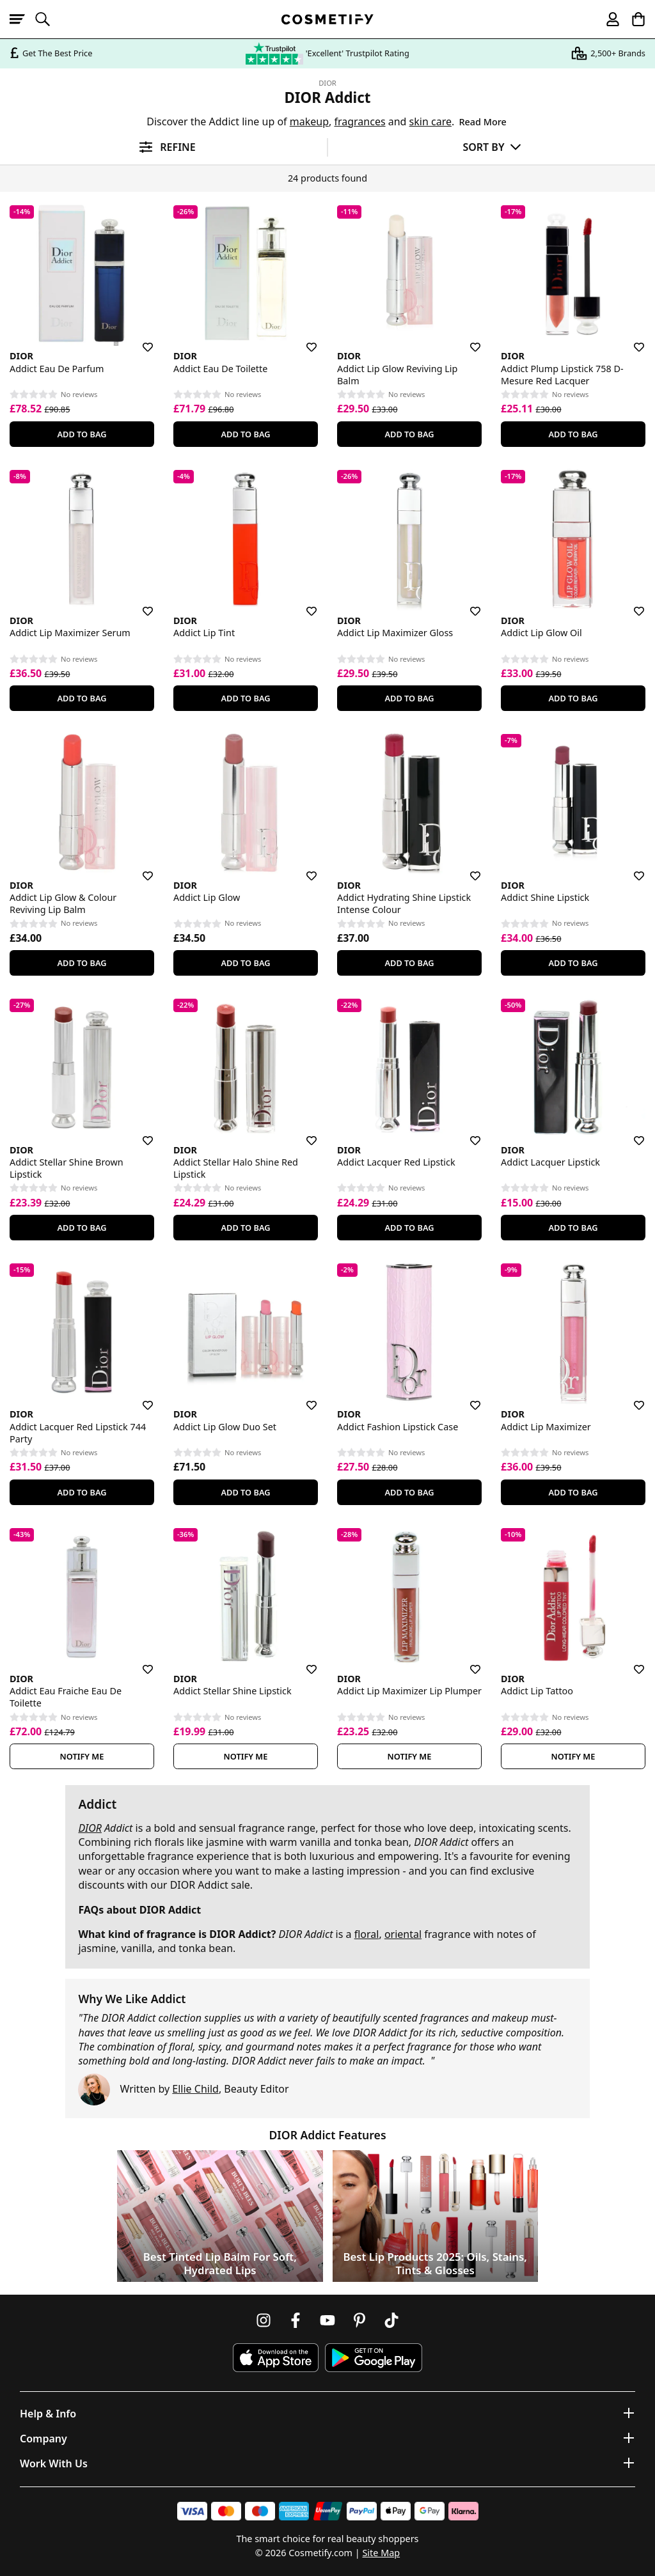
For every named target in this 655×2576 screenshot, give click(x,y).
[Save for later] (138, 339)
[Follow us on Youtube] (327, 2320)
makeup (309, 121)
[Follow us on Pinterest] (359, 2320)
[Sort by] (491, 146)
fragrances (359, 121)
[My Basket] (632, 19)
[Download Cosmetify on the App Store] (276, 2357)
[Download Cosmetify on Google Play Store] (373, 2357)
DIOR (327, 83)
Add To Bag (81, 434)
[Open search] (48, 19)
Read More (482, 122)
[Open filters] (163, 147)
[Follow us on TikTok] (391, 2320)
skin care (430, 121)
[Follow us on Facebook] (295, 2320)
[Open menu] (22, 19)
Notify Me (82, 1756)
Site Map (381, 2553)
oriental (403, 1934)
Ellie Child (195, 2089)
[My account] (607, 19)
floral (366, 1934)
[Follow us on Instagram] (263, 2320)
